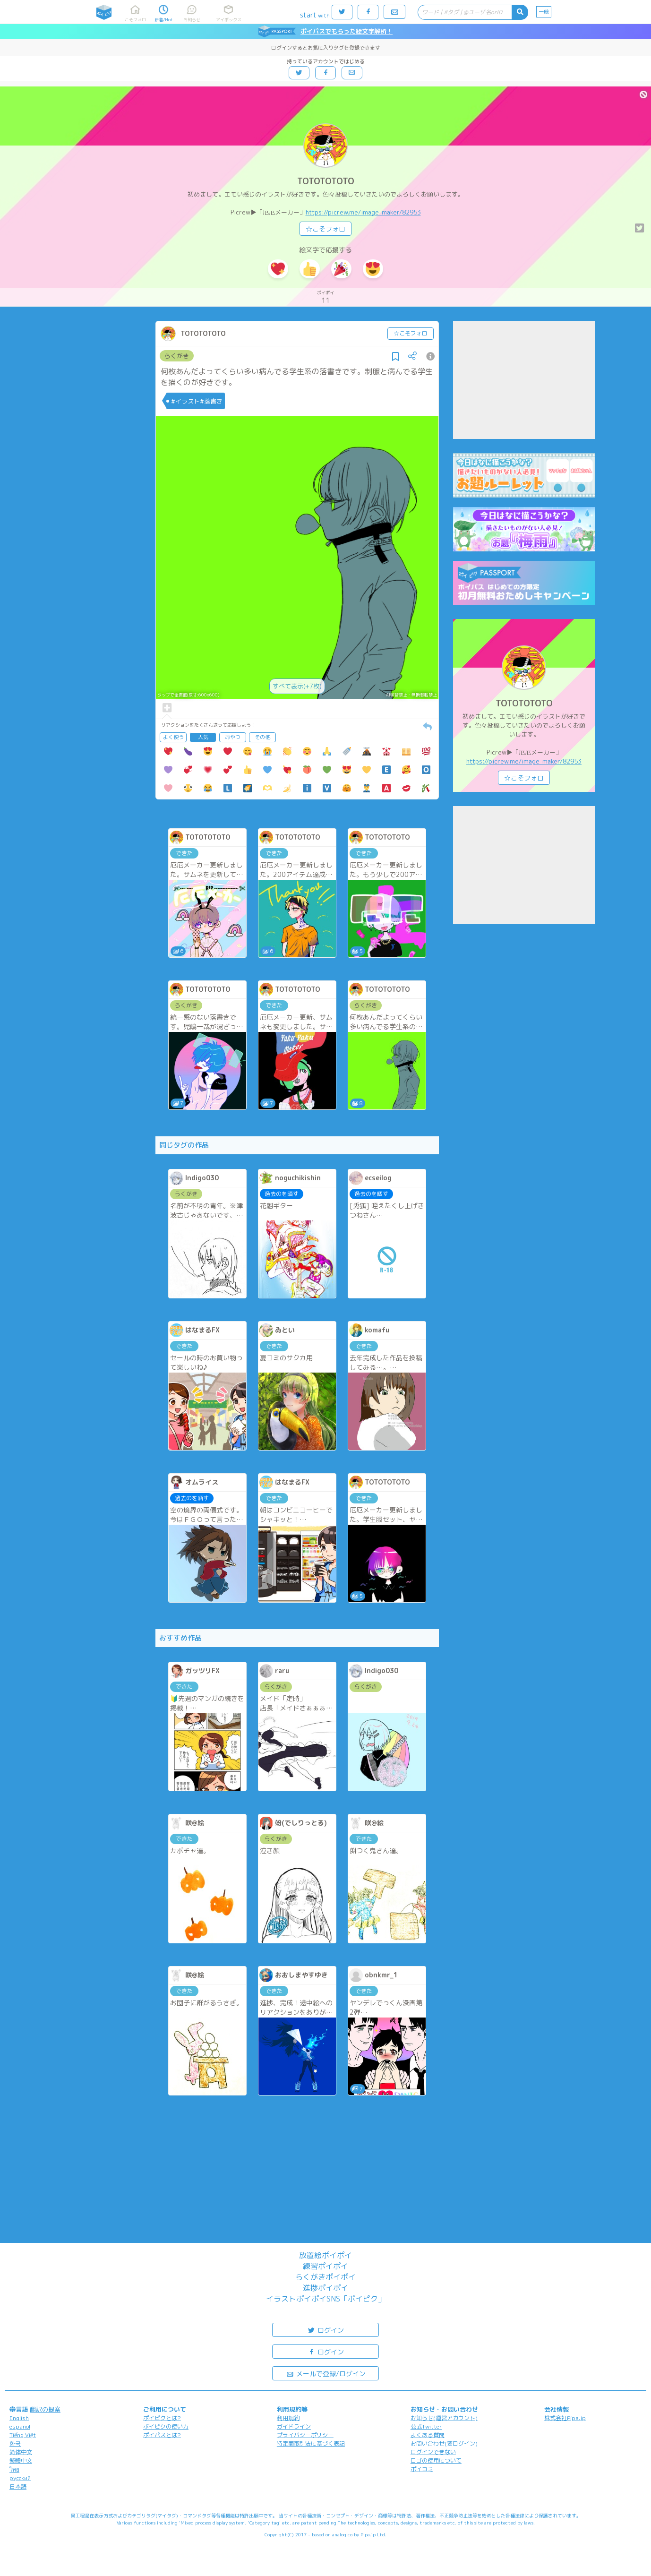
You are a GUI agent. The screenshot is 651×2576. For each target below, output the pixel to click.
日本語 (17, 2486)
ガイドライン (294, 2426)
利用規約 (288, 2418)
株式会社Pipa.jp (565, 2418)
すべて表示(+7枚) (297, 686)
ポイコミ (422, 2469)
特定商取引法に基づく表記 (311, 2443)
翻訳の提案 (45, 2409)
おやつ (232, 737)
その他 (262, 737)
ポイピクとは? (162, 2418)
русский (20, 2478)
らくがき (176, 356)
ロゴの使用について (436, 2460)
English (19, 2418)
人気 (203, 737)
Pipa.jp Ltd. (373, 2534)
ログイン (325, 2330)
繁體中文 (20, 2460)
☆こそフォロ (325, 228)
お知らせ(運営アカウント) (444, 2418)
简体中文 (20, 2452)
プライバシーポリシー (305, 2435)
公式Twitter (426, 2426)
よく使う (173, 737)
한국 (15, 2443)
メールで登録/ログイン (326, 2373)
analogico (342, 2534)
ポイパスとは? (162, 2435)
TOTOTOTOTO (325, 181)
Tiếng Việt (22, 2435)
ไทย (14, 2469)
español (19, 2426)
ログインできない (433, 2452)
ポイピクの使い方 (165, 2426)
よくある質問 (428, 2435)
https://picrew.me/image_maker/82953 (363, 212)
